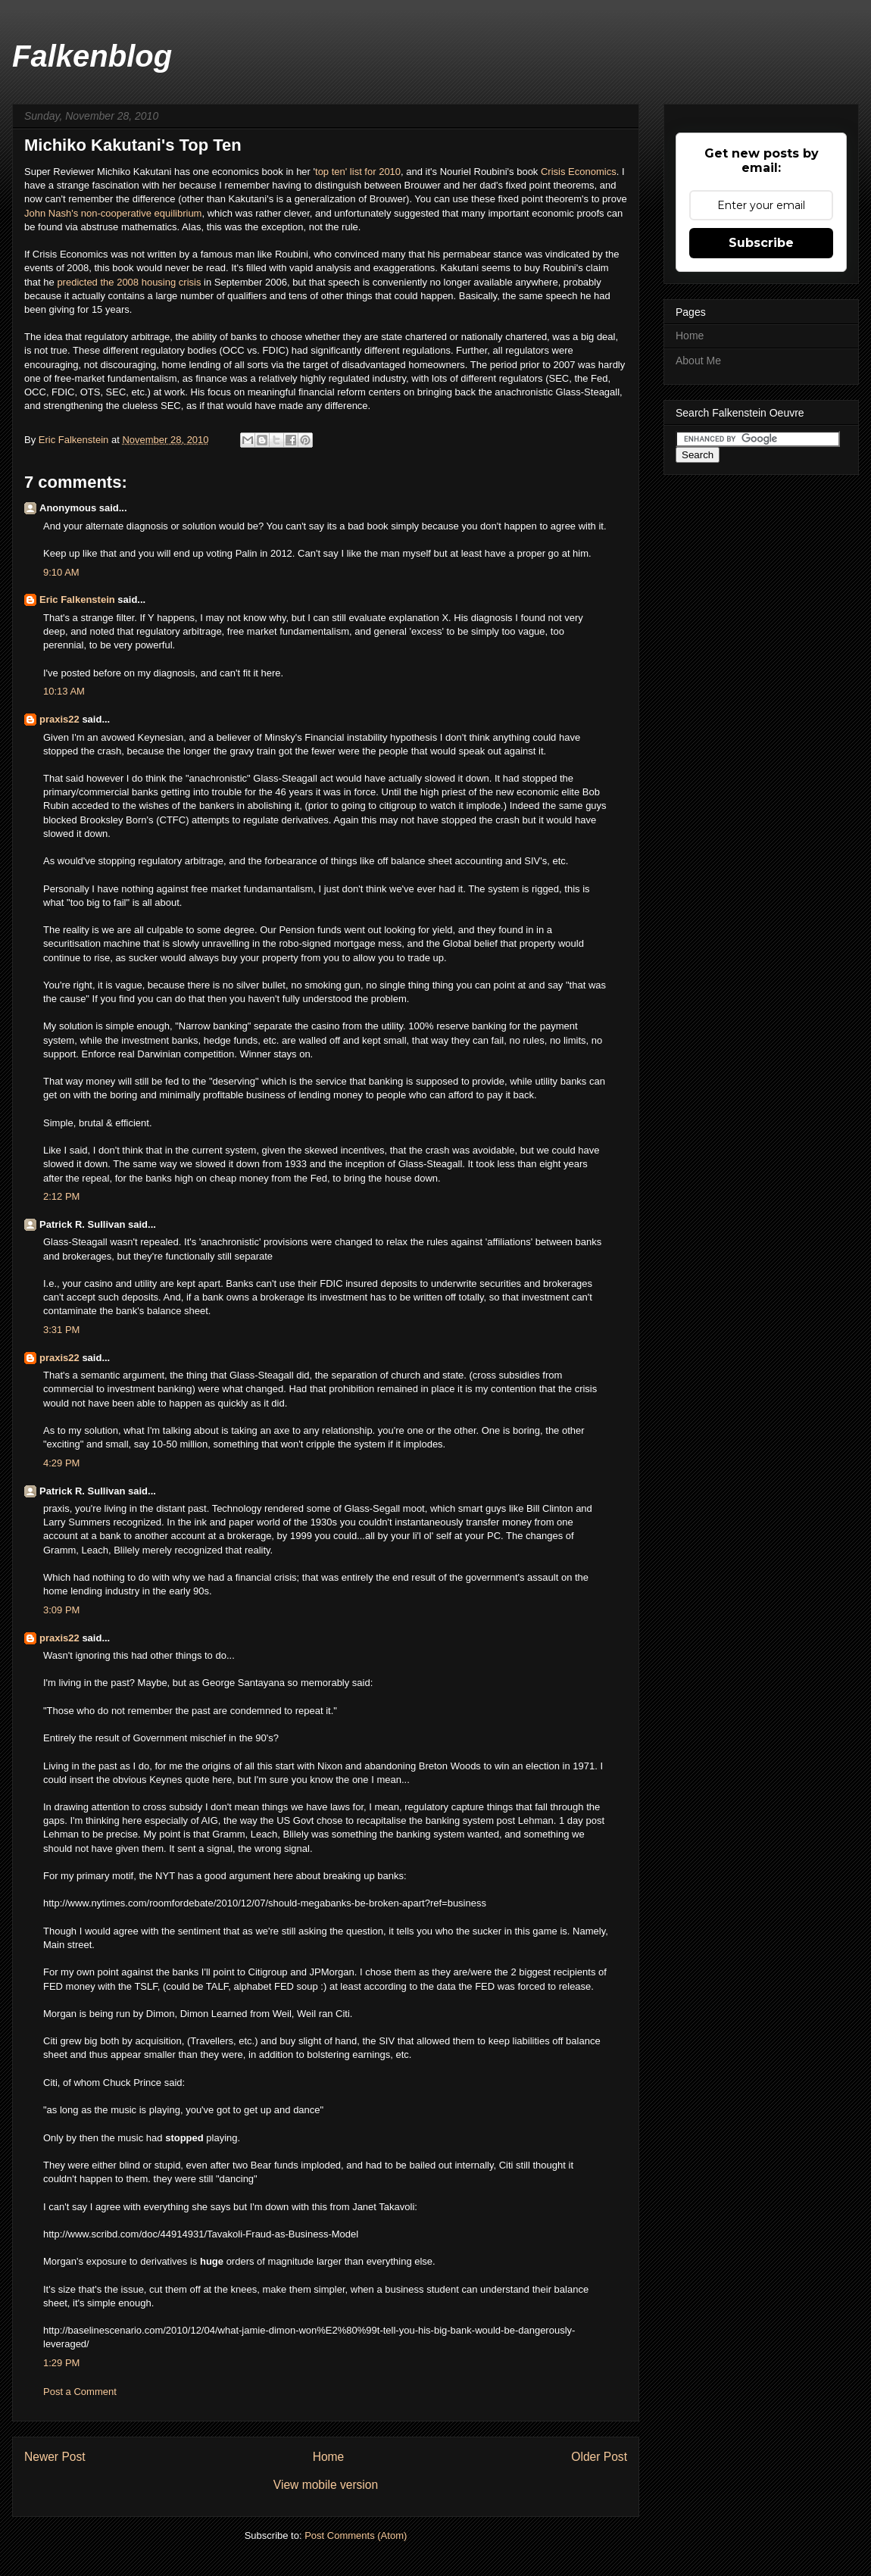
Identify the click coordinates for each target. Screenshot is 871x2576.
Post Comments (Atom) (355, 2535)
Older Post (599, 2456)
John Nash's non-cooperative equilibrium (112, 213)
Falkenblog (92, 56)
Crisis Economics (579, 171)
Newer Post (55, 2456)
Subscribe (761, 243)
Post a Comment (80, 2391)
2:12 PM (61, 1196)
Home (329, 2456)
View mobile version (325, 2484)
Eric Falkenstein (77, 599)
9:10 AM (61, 572)
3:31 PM (61, 1329)
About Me (698, 360)
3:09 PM (61, 1610)
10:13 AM (64, 691)
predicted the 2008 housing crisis (129, 282)
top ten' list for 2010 (358, 171)
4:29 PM (61, 1463)
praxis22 (59, 719)
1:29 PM (61, 2362)
